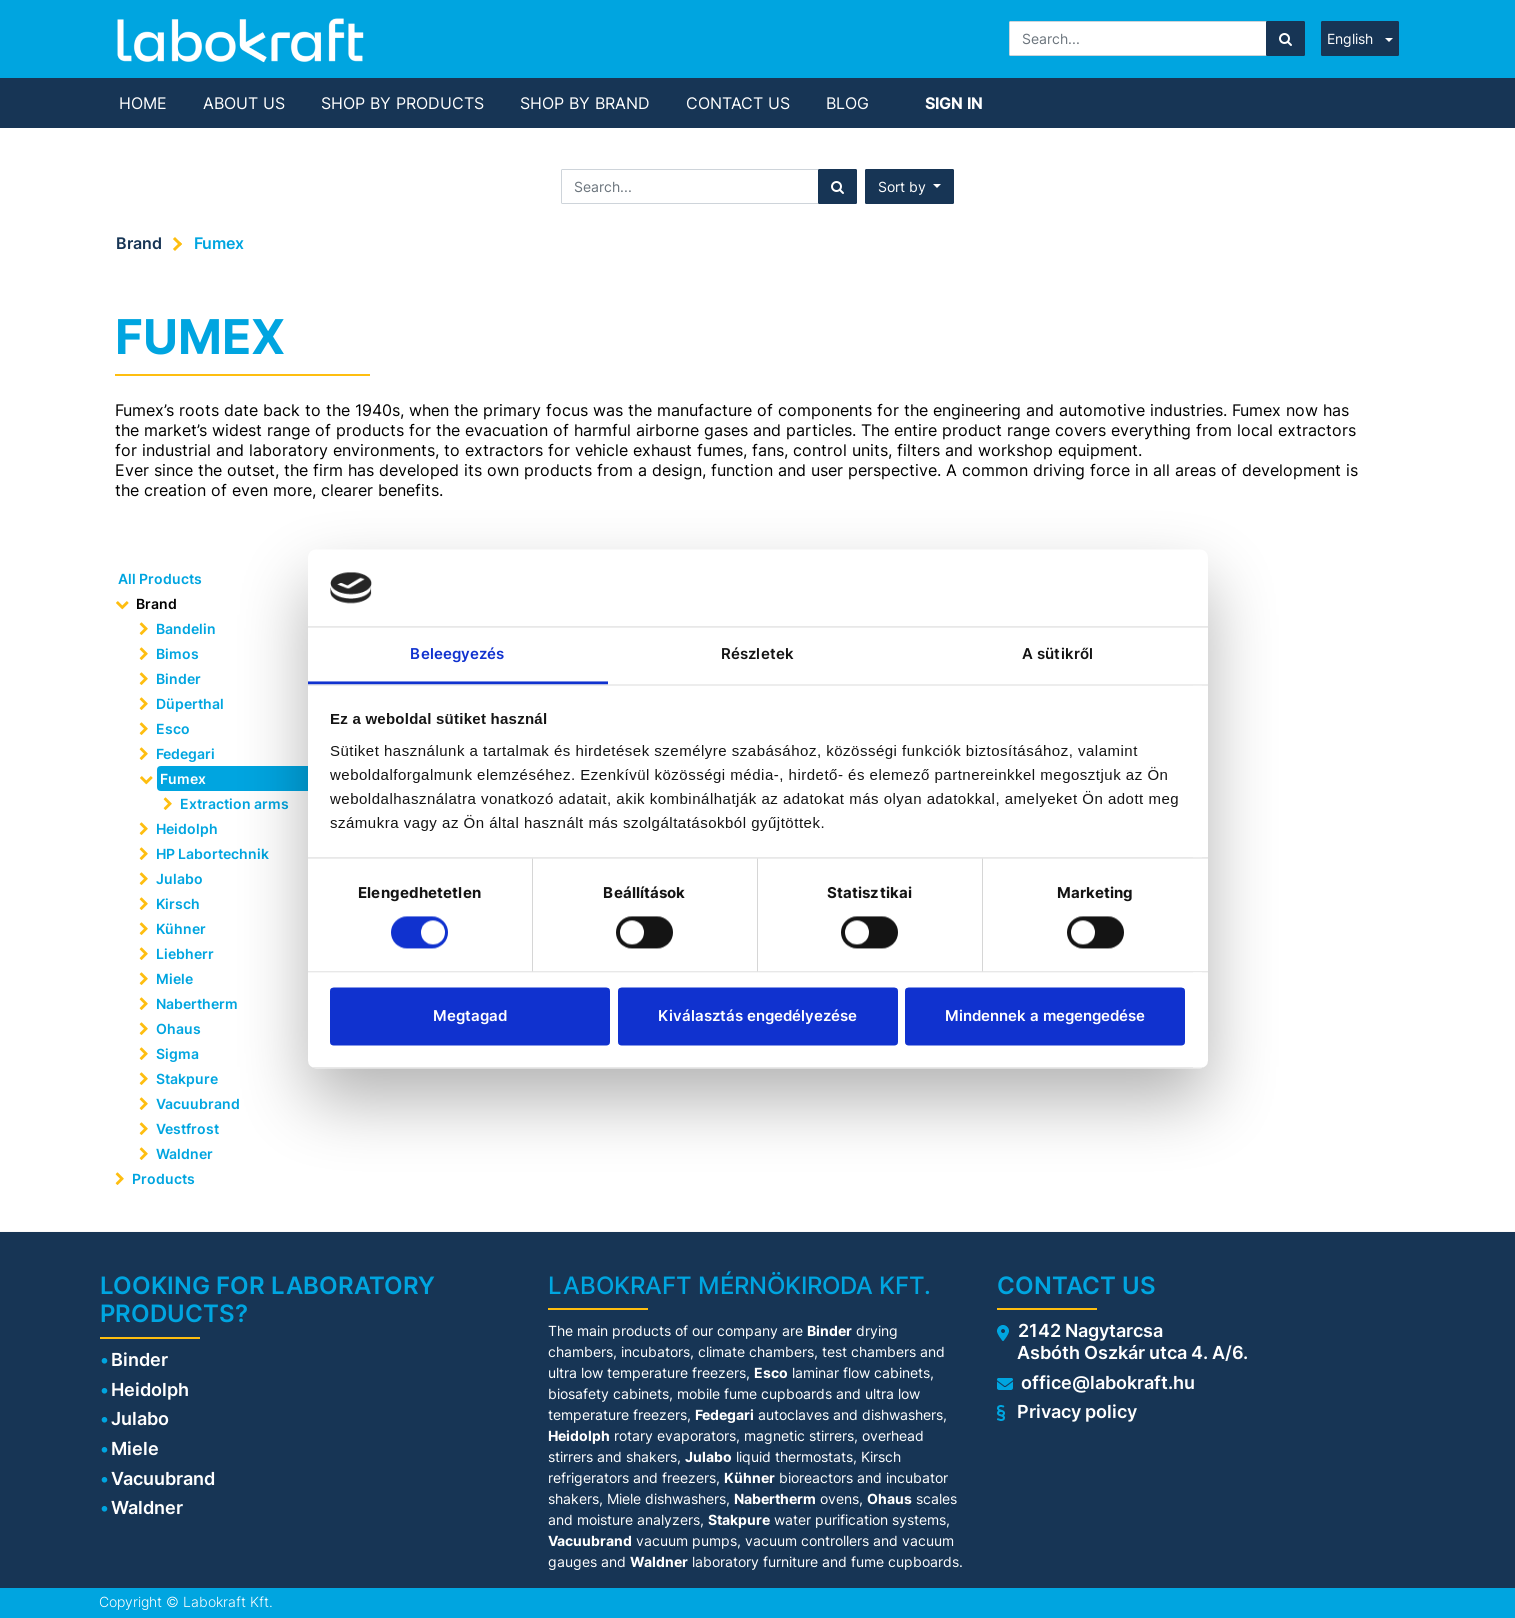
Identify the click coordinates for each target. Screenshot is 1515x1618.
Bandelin (186, 628)
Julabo (179, 878)
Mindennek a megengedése (1045, 1015)
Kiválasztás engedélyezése (757, 1015)
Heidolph (187, 828)
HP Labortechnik (212, 853)
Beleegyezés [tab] (457, 653)
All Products (160, 578)
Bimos (177, 653)
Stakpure (187, 1078)
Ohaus (178, 1028)
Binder (178, 678)
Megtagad (470, 1015)
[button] (910, 186)
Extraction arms (234, 803)
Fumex (219, 243)
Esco (173, 728)
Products (163, 1178)
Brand (139, 243)
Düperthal (190, 703)
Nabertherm (197, 1003)
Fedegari (185, 753)
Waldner (184, 1153)
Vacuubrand (198, 1103)
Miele (174, 978)
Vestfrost (187, 1128)
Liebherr (185, 953)
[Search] (1285, 38)
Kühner (181, 928)
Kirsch (178, 903)
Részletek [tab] (757, 653)
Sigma (177, 1053)
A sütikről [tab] (1057, 653)
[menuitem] (143, 103)
